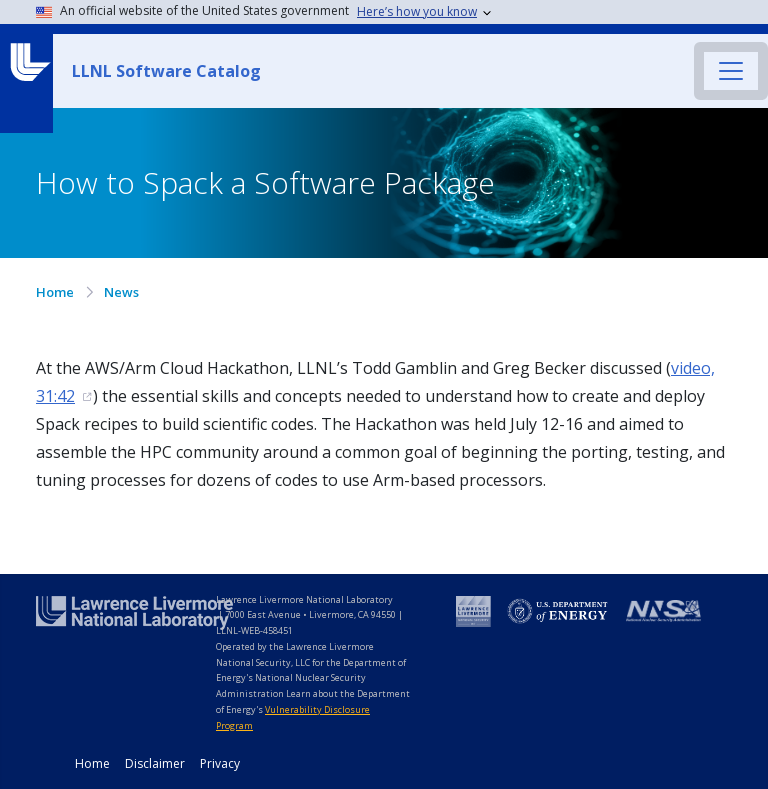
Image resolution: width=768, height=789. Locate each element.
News (121, 292)
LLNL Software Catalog (166, 71)
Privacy (220, 763)
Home (55, 292)
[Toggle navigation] (731, 71)
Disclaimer (155, 763)
